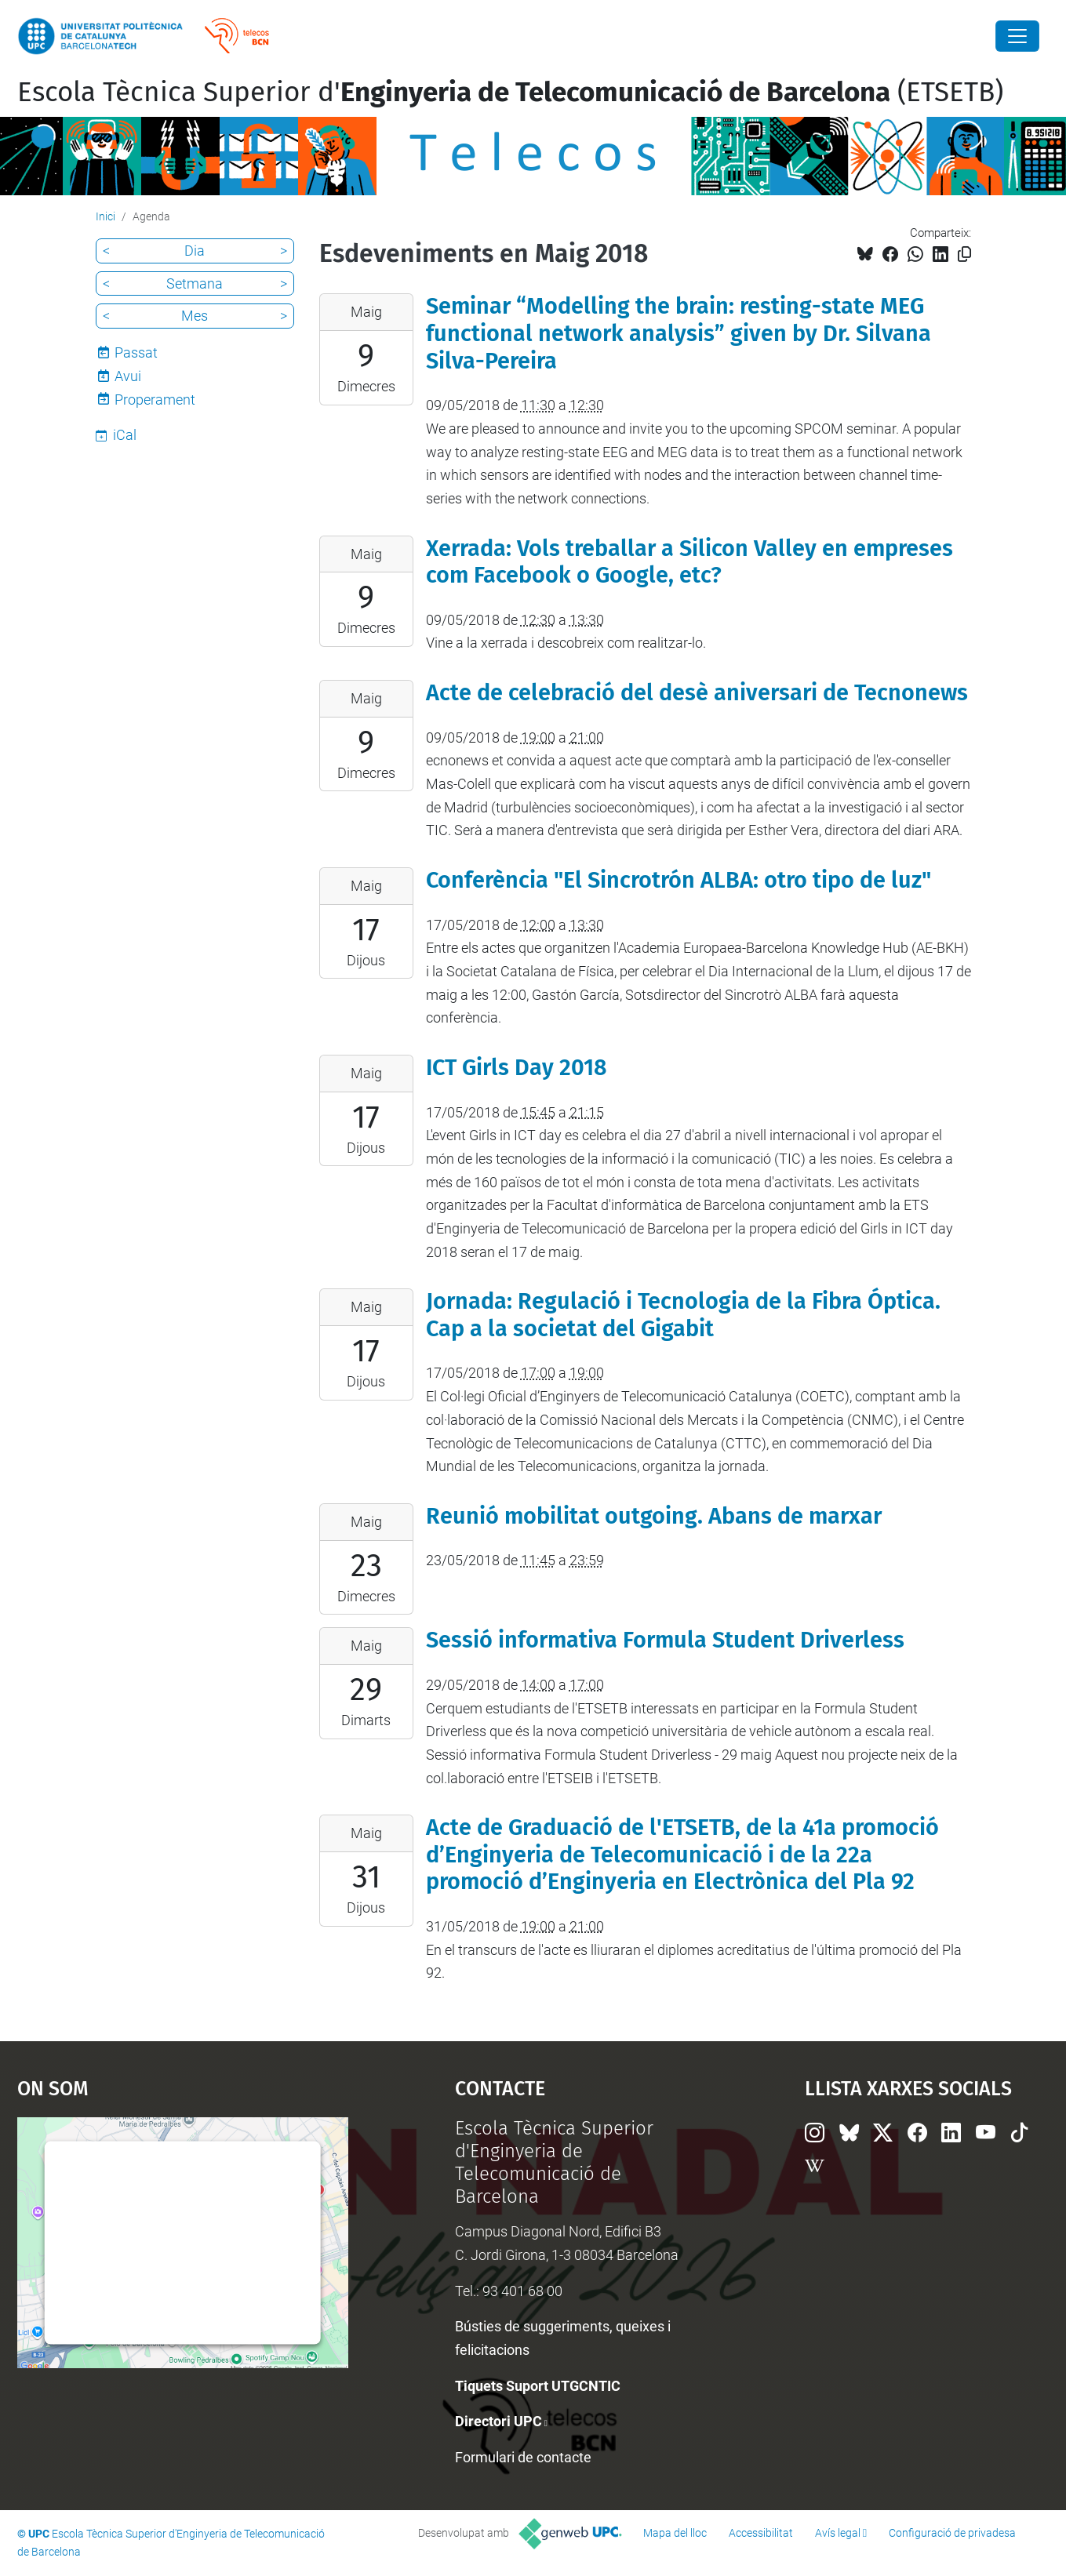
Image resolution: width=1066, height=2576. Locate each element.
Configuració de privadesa (952, 2533)
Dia (194, 250)
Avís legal (837, 2533)
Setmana (194, 283)
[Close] (1017, 36)
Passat (136, 352)
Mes (194, 315)
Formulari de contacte (523, 2457)
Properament (155, 399)
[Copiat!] (964, 254)
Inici (105, 216)
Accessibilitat (761, 2533)
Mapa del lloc (675, 2533)
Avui (128, 376)
